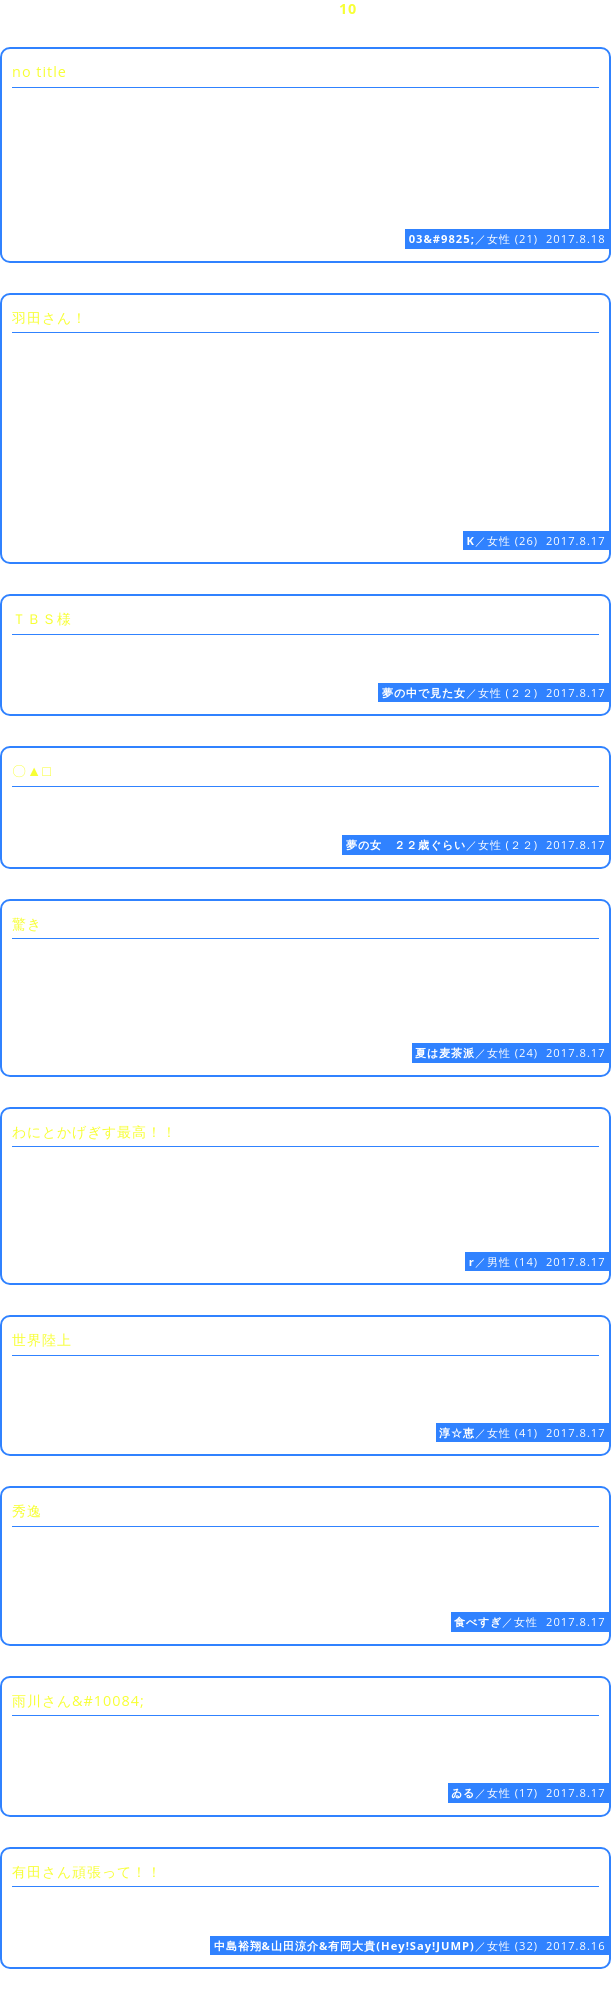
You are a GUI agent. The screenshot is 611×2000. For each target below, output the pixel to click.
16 (19, 27)
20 (206, 27)
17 (66, 27)
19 (160, 27)
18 (113, 27)
